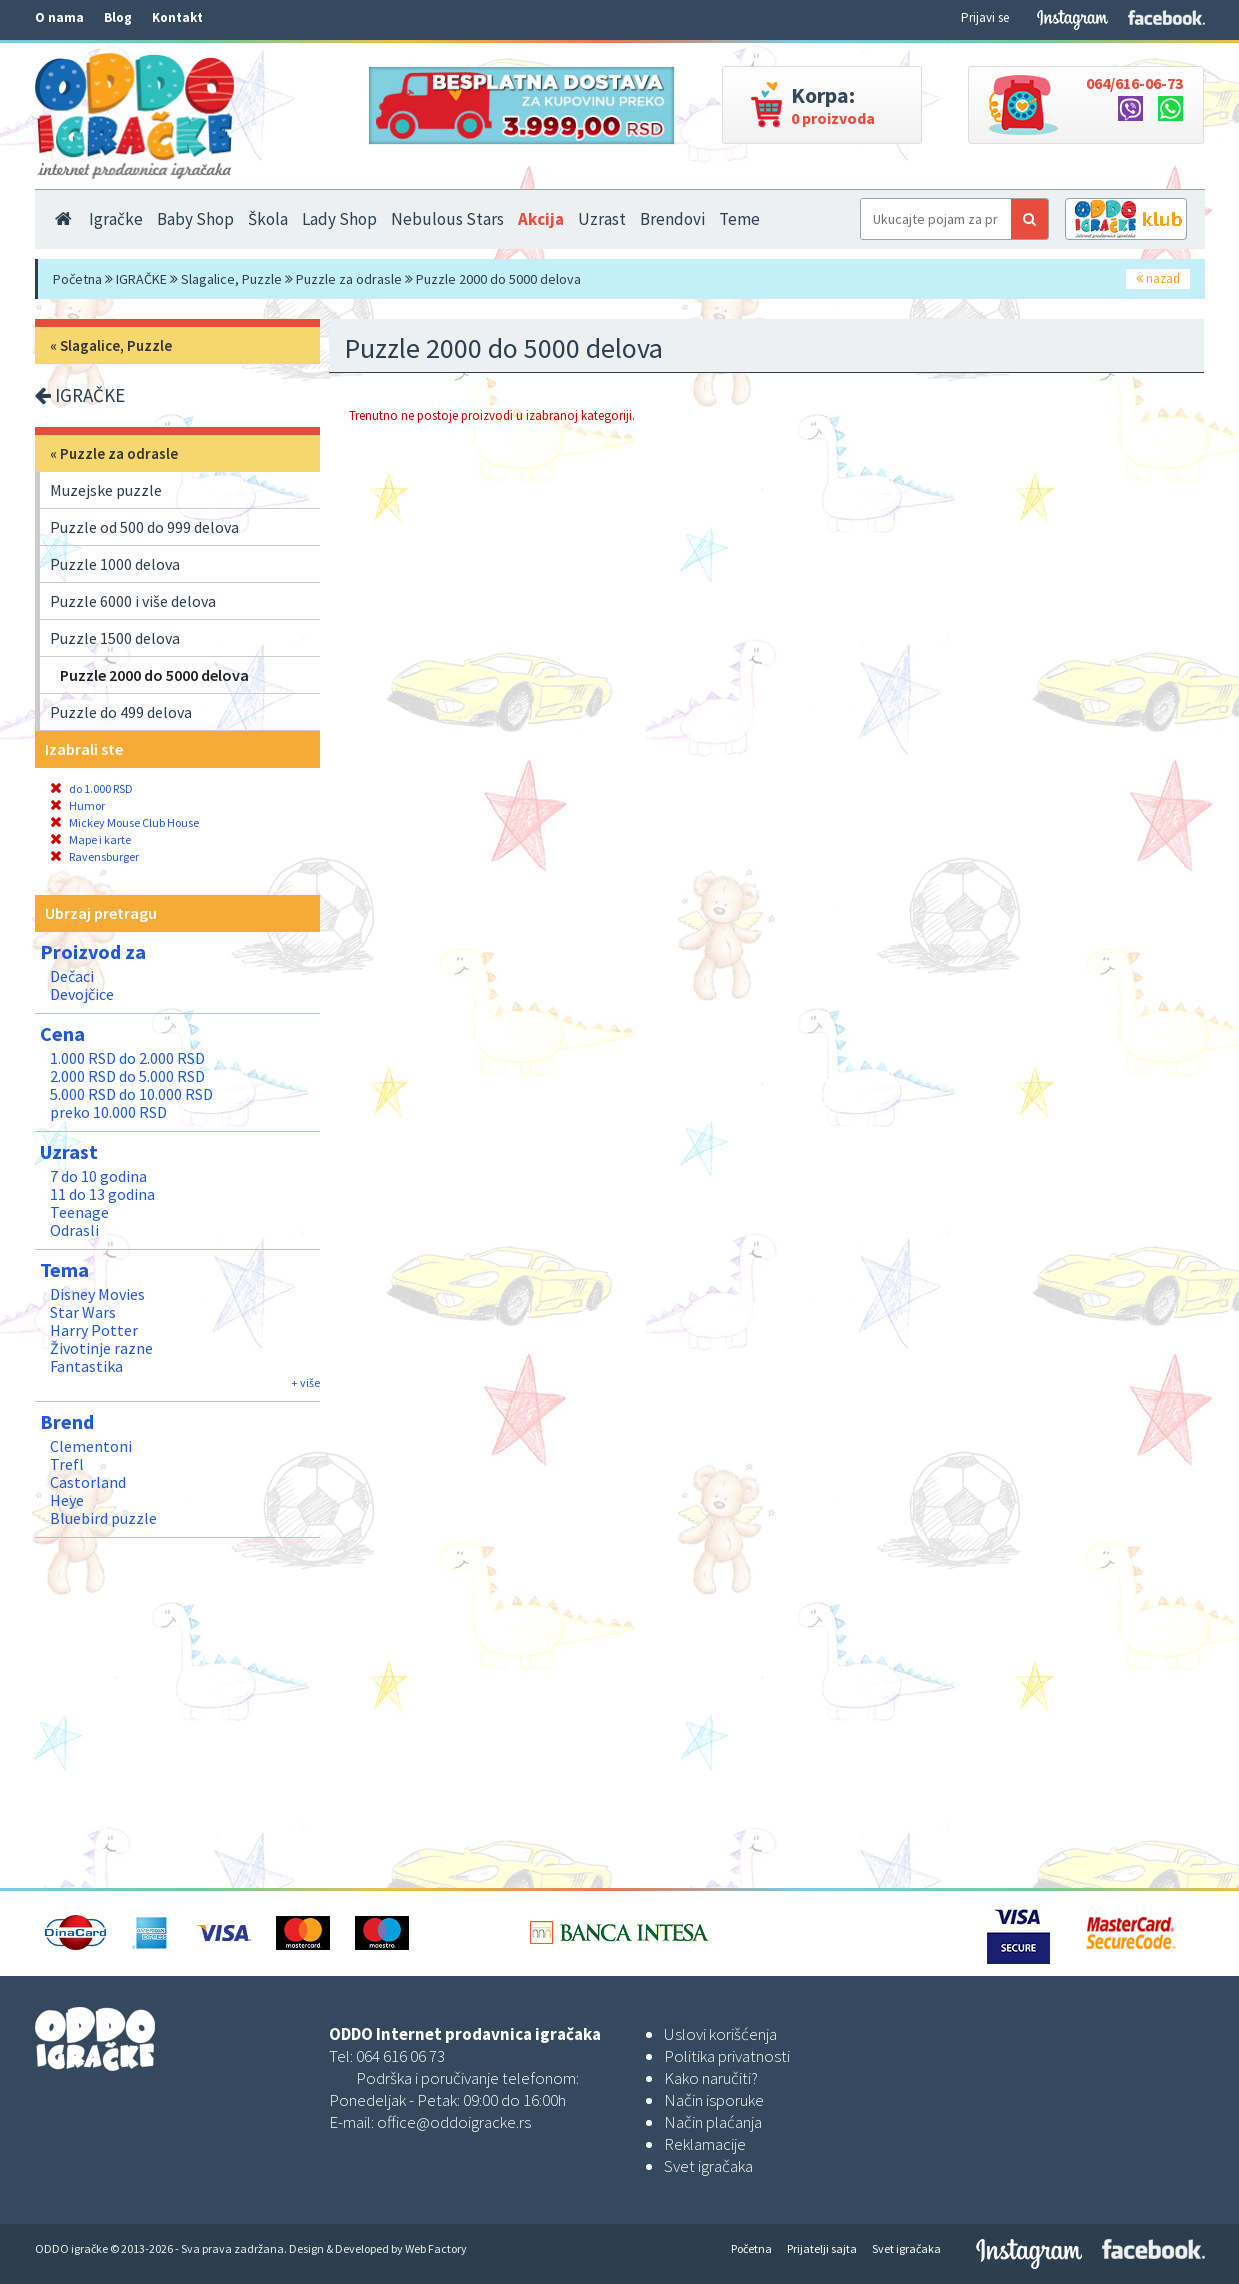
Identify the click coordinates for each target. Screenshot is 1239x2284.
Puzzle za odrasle (349, 279)
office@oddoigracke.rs (454, 2122)
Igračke (116, 219)
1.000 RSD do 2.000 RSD (127, 1058)
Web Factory (436, 2248)
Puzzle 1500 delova (115, 638)
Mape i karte (90, 839)
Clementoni (91, 1446)
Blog (118, 17)
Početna (77, 279)
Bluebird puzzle (103, 1518)
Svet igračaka (708, 2166)
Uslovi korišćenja (720, 2034)
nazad (1158, 278)
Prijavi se (985, 17)
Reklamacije (705, 2144)
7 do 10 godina (98, 1176)
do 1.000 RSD (91, 788)
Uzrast (602, 219)
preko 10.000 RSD (108, 1112)
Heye (67, 1500)
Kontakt (177, 17)
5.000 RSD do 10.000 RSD (131, 1094)
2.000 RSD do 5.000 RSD (127, 1076)
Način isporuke (714, 2100)
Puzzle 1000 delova (115, 564)
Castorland (88, 1482)
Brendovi (672, 219)
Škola (268, 219)
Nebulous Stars (447, 219)
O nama (59, 17)
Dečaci (72, 976)
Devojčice (82, 994)
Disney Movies (97, 1294)
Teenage (79, 1212)
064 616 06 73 (400, 2056)
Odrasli (74, 1230)
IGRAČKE (141, 279)
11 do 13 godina (102, 1194)
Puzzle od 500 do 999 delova (144, 527)
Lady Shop (339, 219)
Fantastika (86, 1366)
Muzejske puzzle (106, 490)
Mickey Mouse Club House (124, 822)
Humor (77, 805)
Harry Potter (94, 1330)
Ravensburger (94, 856)
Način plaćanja (713, 2122)
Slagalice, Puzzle (231, 279)
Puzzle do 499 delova (121, 712)
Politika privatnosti (727, 2056)
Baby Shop (195, 219)
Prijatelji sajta (822, 2248)
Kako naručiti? (711, 2078)
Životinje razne (101, 1348)
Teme (739, 219)
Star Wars (83, 1312)
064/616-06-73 (1134, 83)
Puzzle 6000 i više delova (133, 601)
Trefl (67, 1464)
